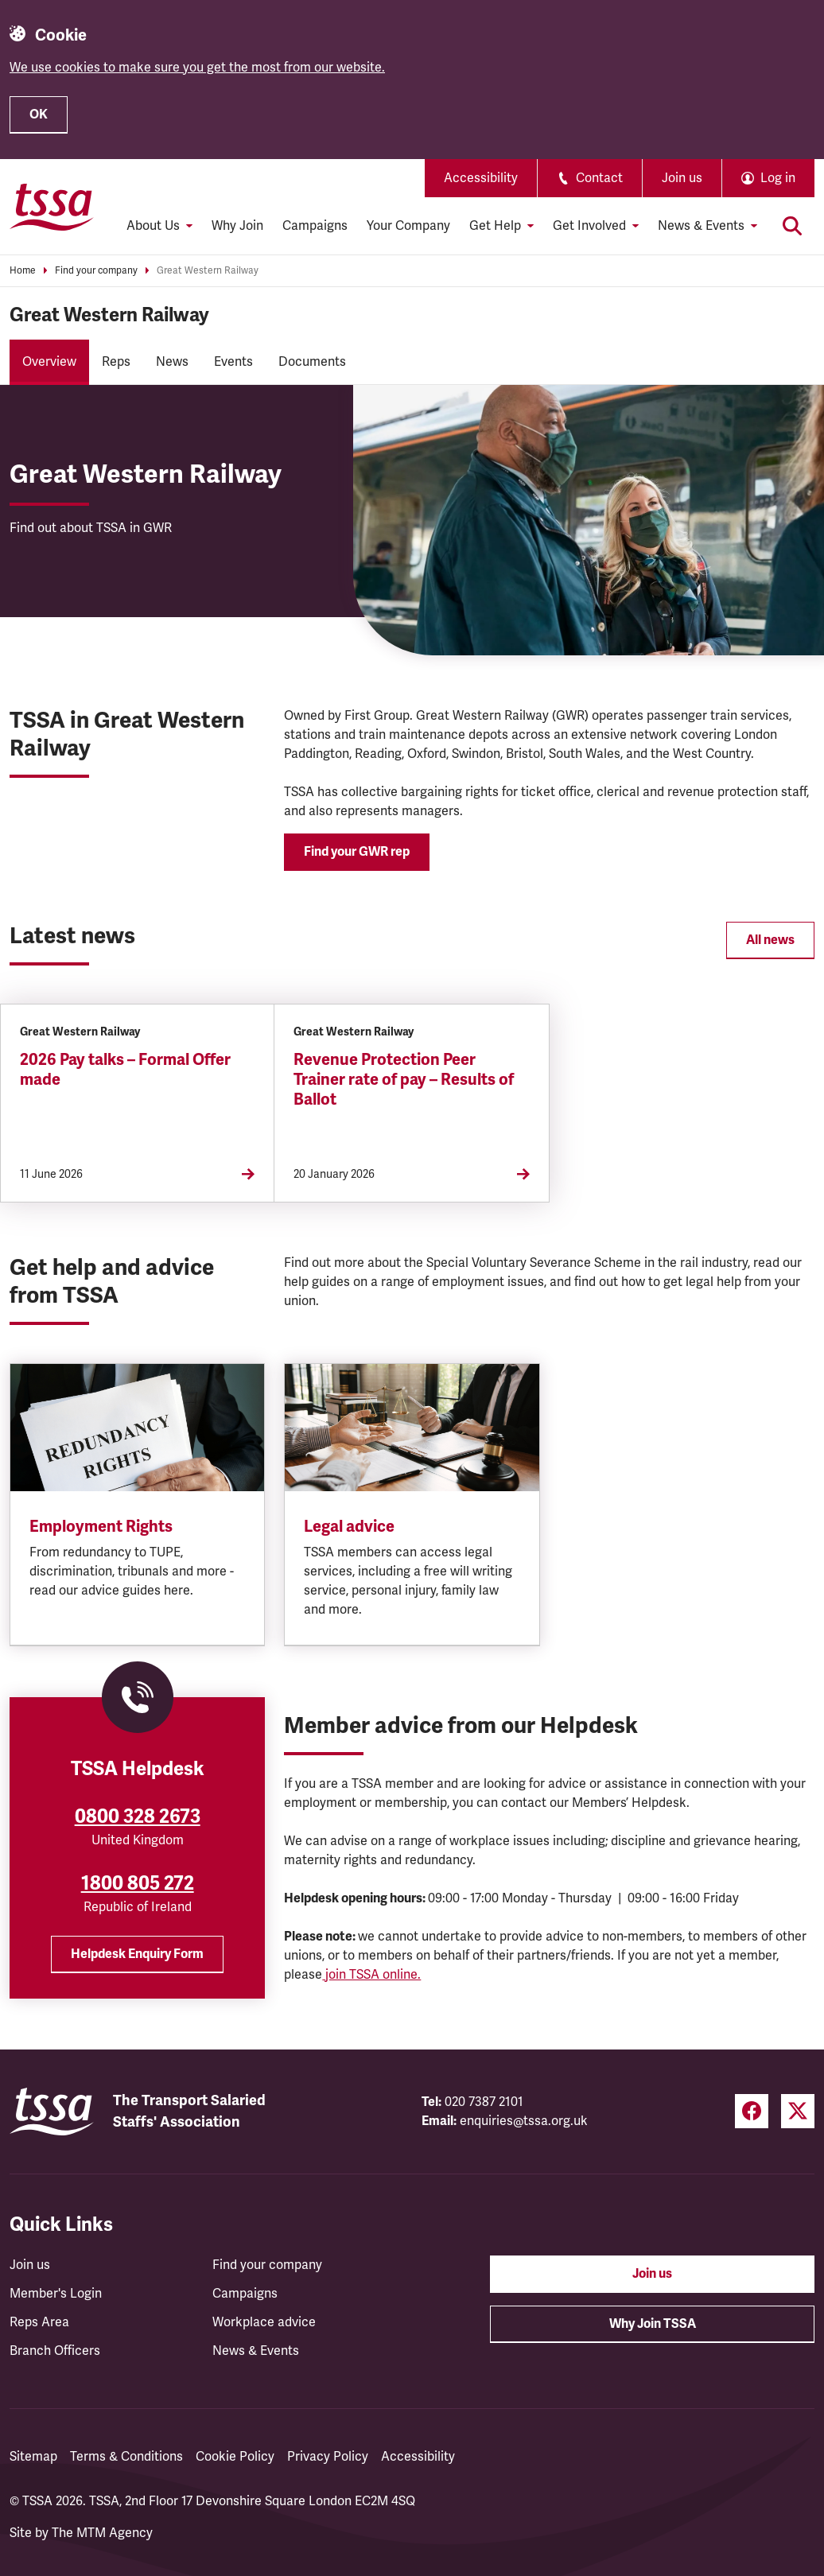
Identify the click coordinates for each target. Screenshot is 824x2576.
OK (38, 114)
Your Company (408, 226)
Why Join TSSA (652, 2324)
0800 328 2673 (137, 1816)
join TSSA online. (371, 1975)
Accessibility (481, 178)
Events (233, 362)
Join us (682, 178)
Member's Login (56, 2294)
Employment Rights (101, 1527)
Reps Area (39, 2322)
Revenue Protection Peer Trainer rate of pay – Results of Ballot (403, 1079)
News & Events (255, 2351)
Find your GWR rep (357, 852)
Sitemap (33, 2457)
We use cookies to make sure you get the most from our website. (197, 68)
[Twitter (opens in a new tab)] (797, 2111)
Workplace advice (264, 2322)
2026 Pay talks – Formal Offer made (125, 1070)
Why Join (237, 226)
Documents (312, 362)
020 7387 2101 (484, 2102)
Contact (590, 178)
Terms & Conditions (126, 2457)
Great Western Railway (207, 271)
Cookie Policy (235, 2457)
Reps (116, 362)
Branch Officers (55, 2351)
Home (23, 271)
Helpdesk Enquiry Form (137, 1954)
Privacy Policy (327, 2457)
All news (770, 940)
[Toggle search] (792, 225)
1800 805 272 (137, 1883)
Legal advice (349, 1527)
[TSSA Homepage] (52, 207)
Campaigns (315, 226)
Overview (49, 362)
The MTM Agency (102, 2533)
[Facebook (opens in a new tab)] (751, 2111)
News (172, 362)
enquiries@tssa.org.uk (524, 2121)
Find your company (96, 271)
